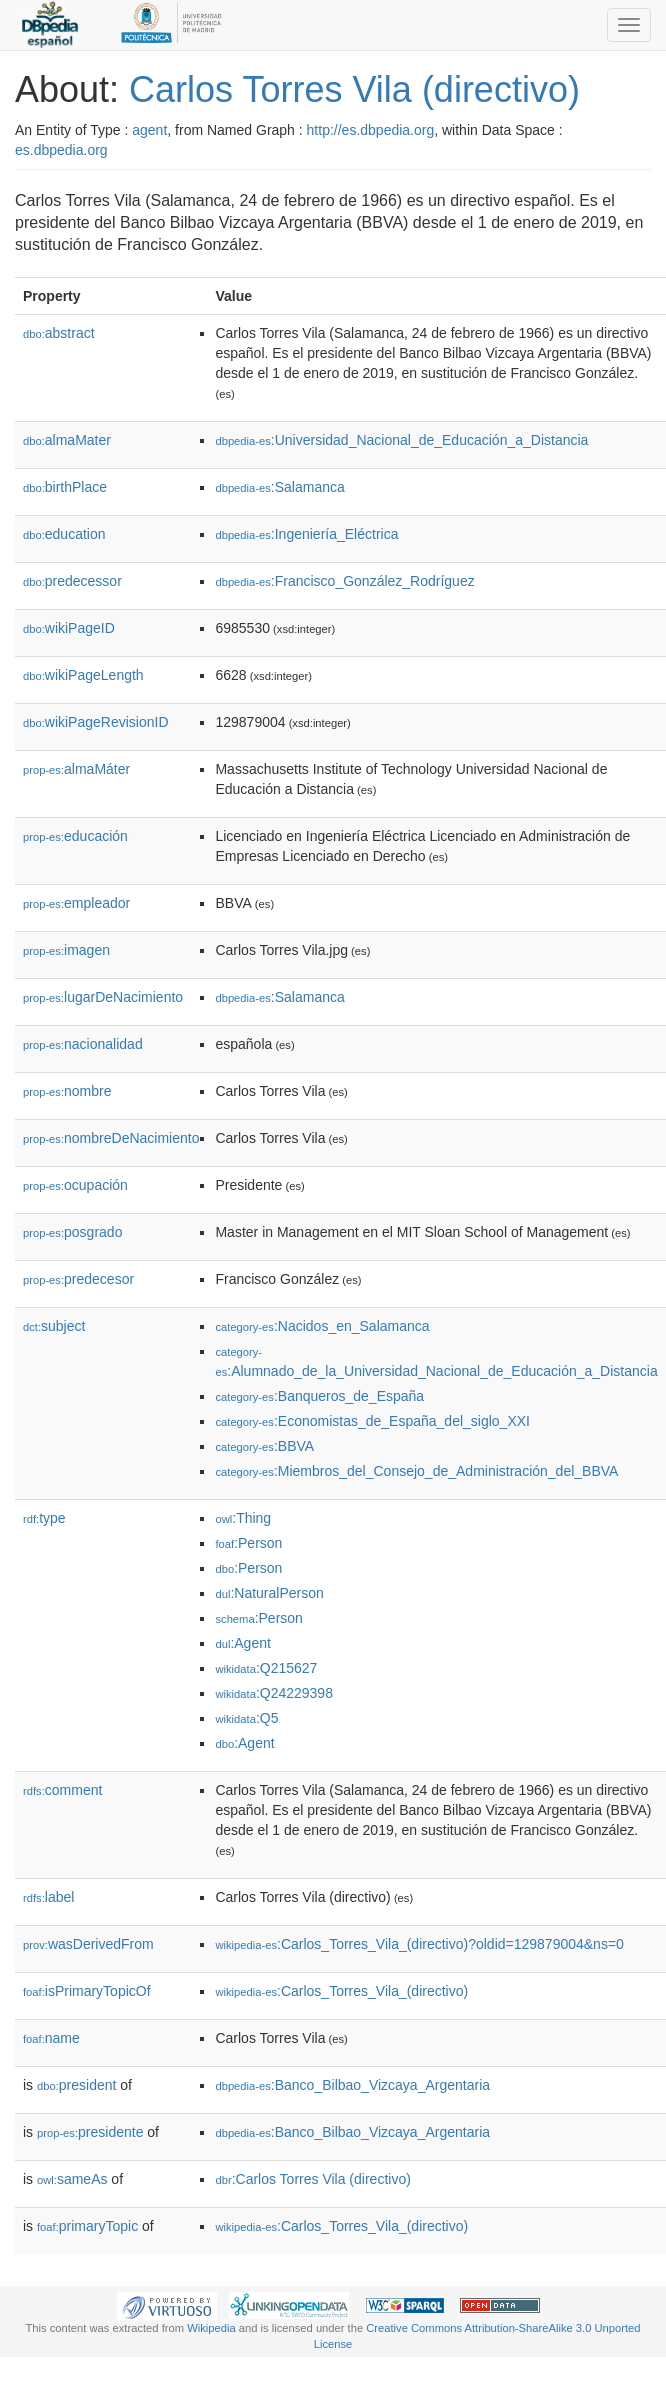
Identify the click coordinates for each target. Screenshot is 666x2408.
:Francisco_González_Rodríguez (344, 581)
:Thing (243, 1518)
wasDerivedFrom (88, 1944)
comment (62, 1790)
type (44, 1518)
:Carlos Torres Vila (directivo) (312, 2179)
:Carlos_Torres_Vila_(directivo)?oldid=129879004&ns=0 (419, 1944)
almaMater (67, 440)
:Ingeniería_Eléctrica (306, 534)
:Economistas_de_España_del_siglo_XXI (372, 1421)
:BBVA (264, 1446)
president (76, 2085)
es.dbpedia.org (61, 150)
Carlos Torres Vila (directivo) (354, 89)
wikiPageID (69, 628)
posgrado (72, 1232)
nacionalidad (83, 1044)
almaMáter (76, 769)
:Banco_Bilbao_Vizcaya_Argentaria (352, 2085)
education (64, 534)
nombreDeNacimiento (111, 1138)
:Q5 (246, 1718)
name (51, 2038)
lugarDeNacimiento (103, 997)
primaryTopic (87, 2226)
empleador (76, 903)
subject (54, 1326)
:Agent (242, 1643)
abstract (59, 333)
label (48, 1897)
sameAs (72, 2179)
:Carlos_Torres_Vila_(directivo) (341, 1991)
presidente (90, 2132)
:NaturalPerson (269, 1593)
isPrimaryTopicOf (87, 1991)
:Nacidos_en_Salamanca (322, 1326)
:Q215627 (266, 1668)
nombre (67, 1091)
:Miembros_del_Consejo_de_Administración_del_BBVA (416, 1471)
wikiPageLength (83, 675)
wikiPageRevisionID (96, 722)
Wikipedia (211, 2328)
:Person (248, 1543)
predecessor (72, 581)
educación (75, 836)
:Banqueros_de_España (319, 1396)
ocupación (75, 1185)
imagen (66, 950)
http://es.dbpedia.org (371, 130)
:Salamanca (279, 487)
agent (149, 130)
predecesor (78, 1279)
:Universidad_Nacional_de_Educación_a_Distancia (401, 440)
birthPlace (65, 487)
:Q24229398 (274, 1693)
